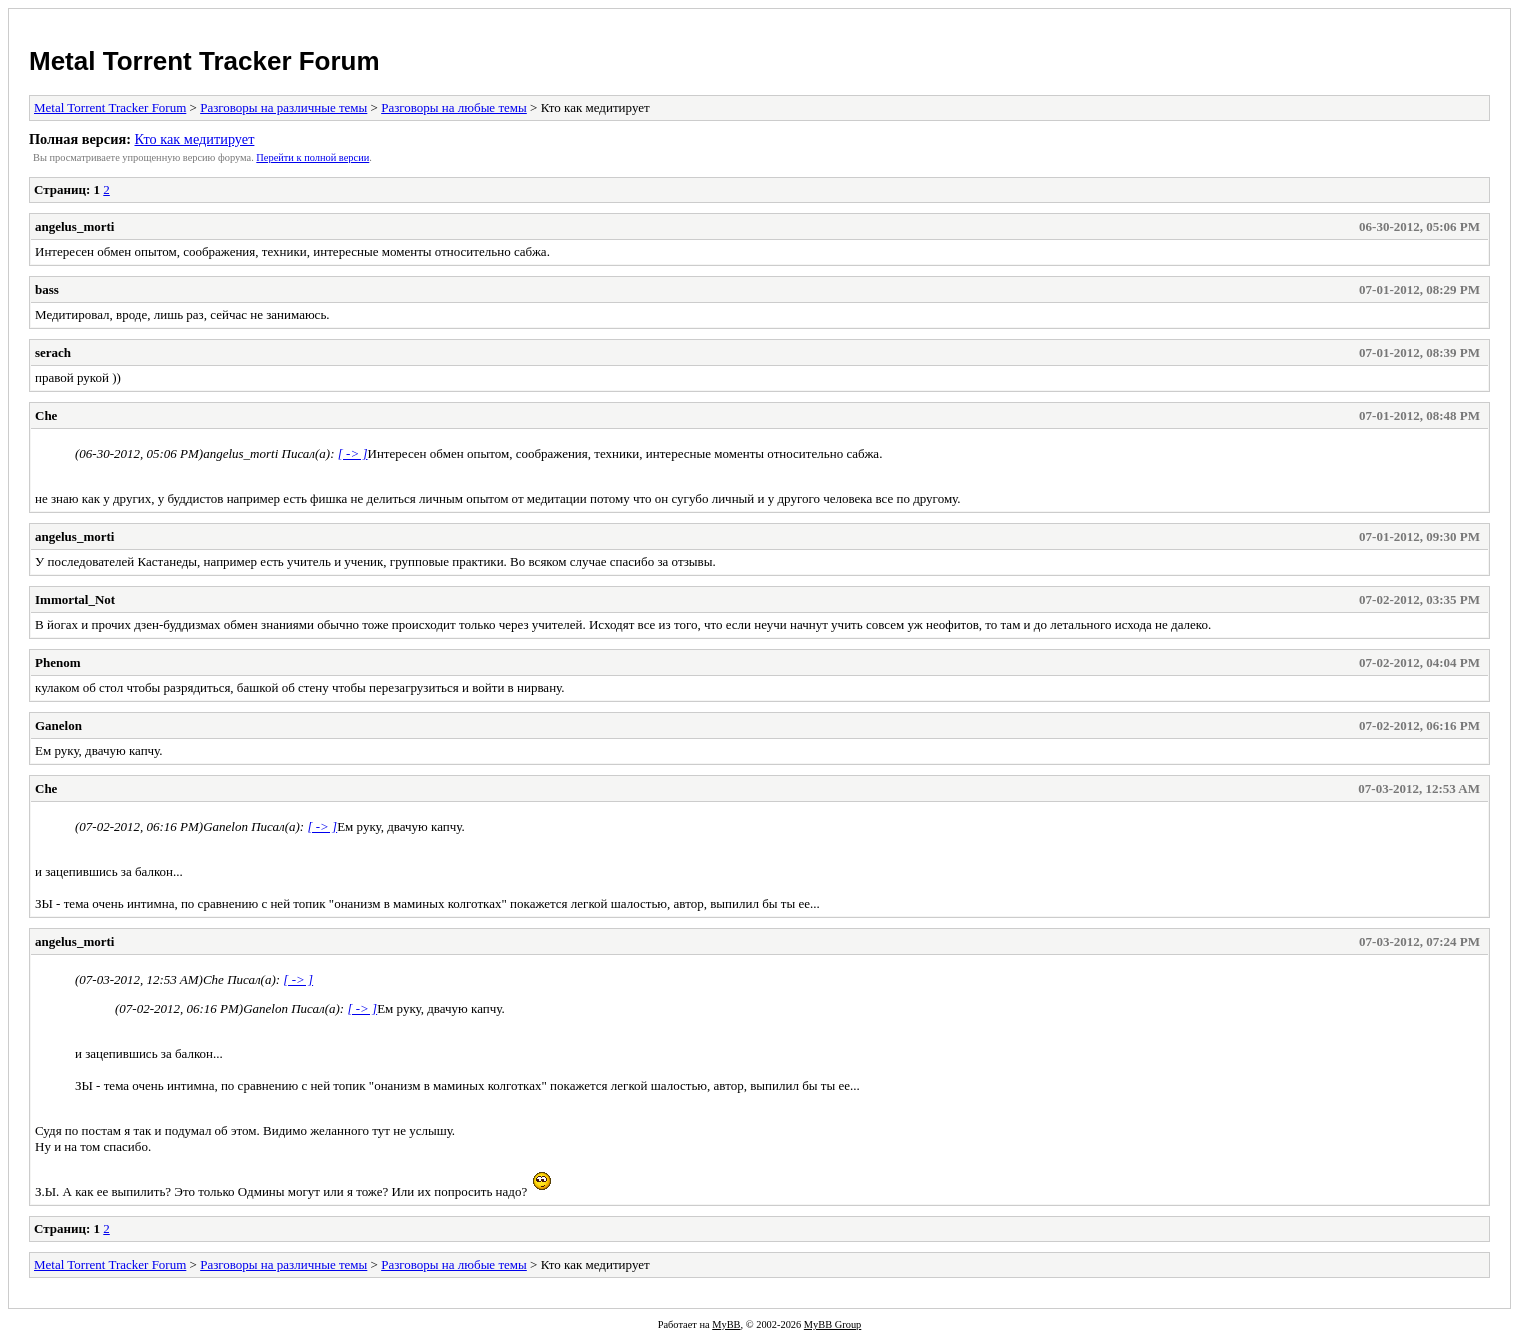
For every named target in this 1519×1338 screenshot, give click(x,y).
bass (47, 289)
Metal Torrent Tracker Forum (204, 61)
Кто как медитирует (194, 139)
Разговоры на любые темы (454, 107)
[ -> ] (353, 453)
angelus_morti (74, 226)
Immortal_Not (75, 599)
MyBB (726, 1324)
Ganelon (58, 725)
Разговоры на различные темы (283, 107)
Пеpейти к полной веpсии (312, 157)
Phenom (58, 662)
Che (46, 415)
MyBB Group (832, 1324)
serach (53, 352)
